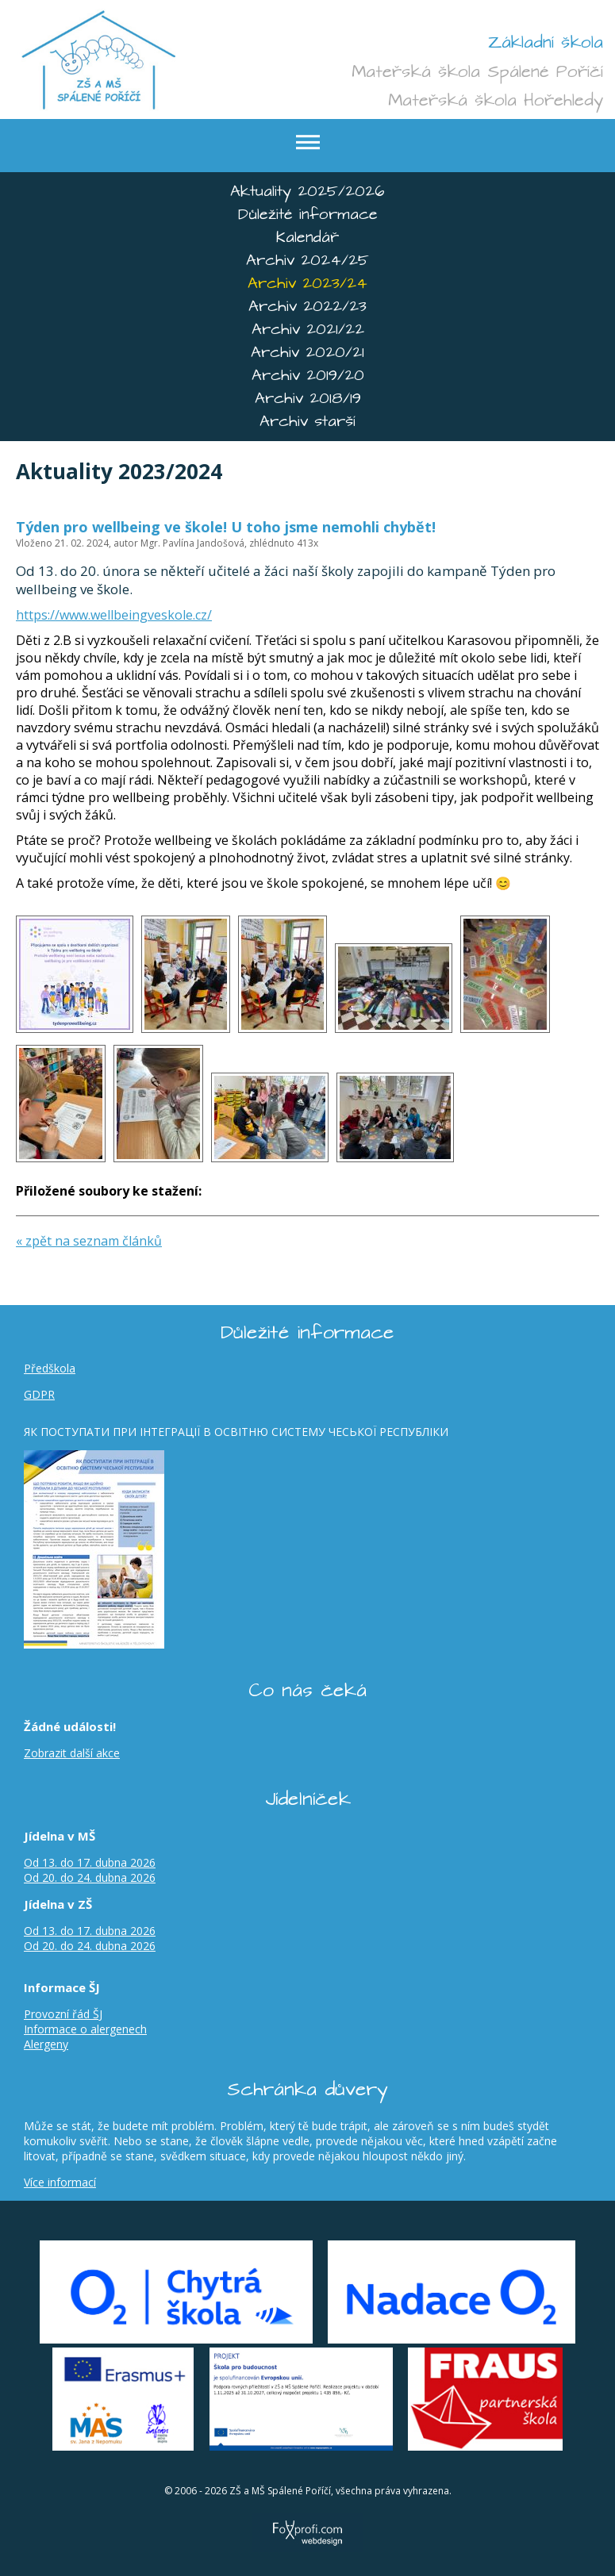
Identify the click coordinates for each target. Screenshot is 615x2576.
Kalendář (307, 237)
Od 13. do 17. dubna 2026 (90, 1862)
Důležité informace (308, 214)
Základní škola (545, 41)
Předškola (49, 1368)
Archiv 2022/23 (307, 306)
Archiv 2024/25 (307, 260)
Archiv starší (307, 421)
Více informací (60, 2182)
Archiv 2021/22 (308, 329)
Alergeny (46, 2044)
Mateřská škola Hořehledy (495, 99)
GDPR (39, 1394)
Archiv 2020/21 (307, 352)
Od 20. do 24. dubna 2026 (90, 1877)
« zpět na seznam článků (89, 1241)
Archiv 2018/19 (308, 398)
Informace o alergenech (85, 2029)
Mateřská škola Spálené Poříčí (477, 71)
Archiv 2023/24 (307, 283)
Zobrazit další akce (72, 1752)
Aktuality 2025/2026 (307, 191)
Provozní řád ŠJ (63, 2013)
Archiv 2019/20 (308, 375)
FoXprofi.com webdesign (307, 2516)
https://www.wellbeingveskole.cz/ (114, 615)
